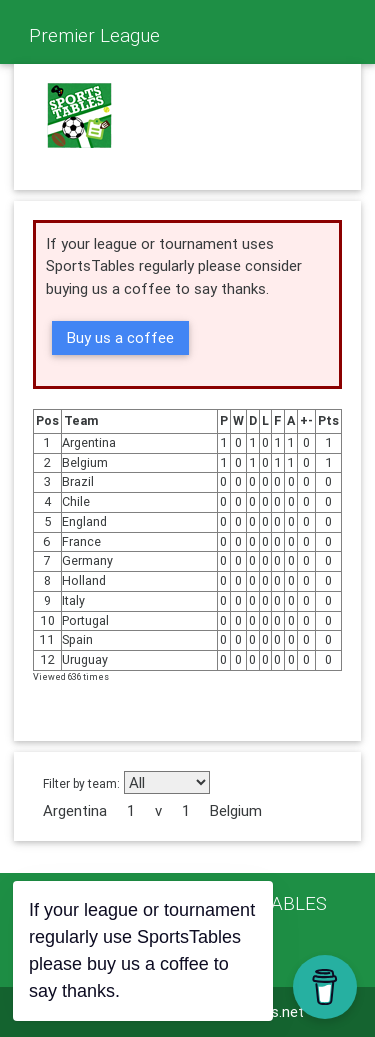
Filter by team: (81, 783)
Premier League (94, 35)
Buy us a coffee (120, 337)
